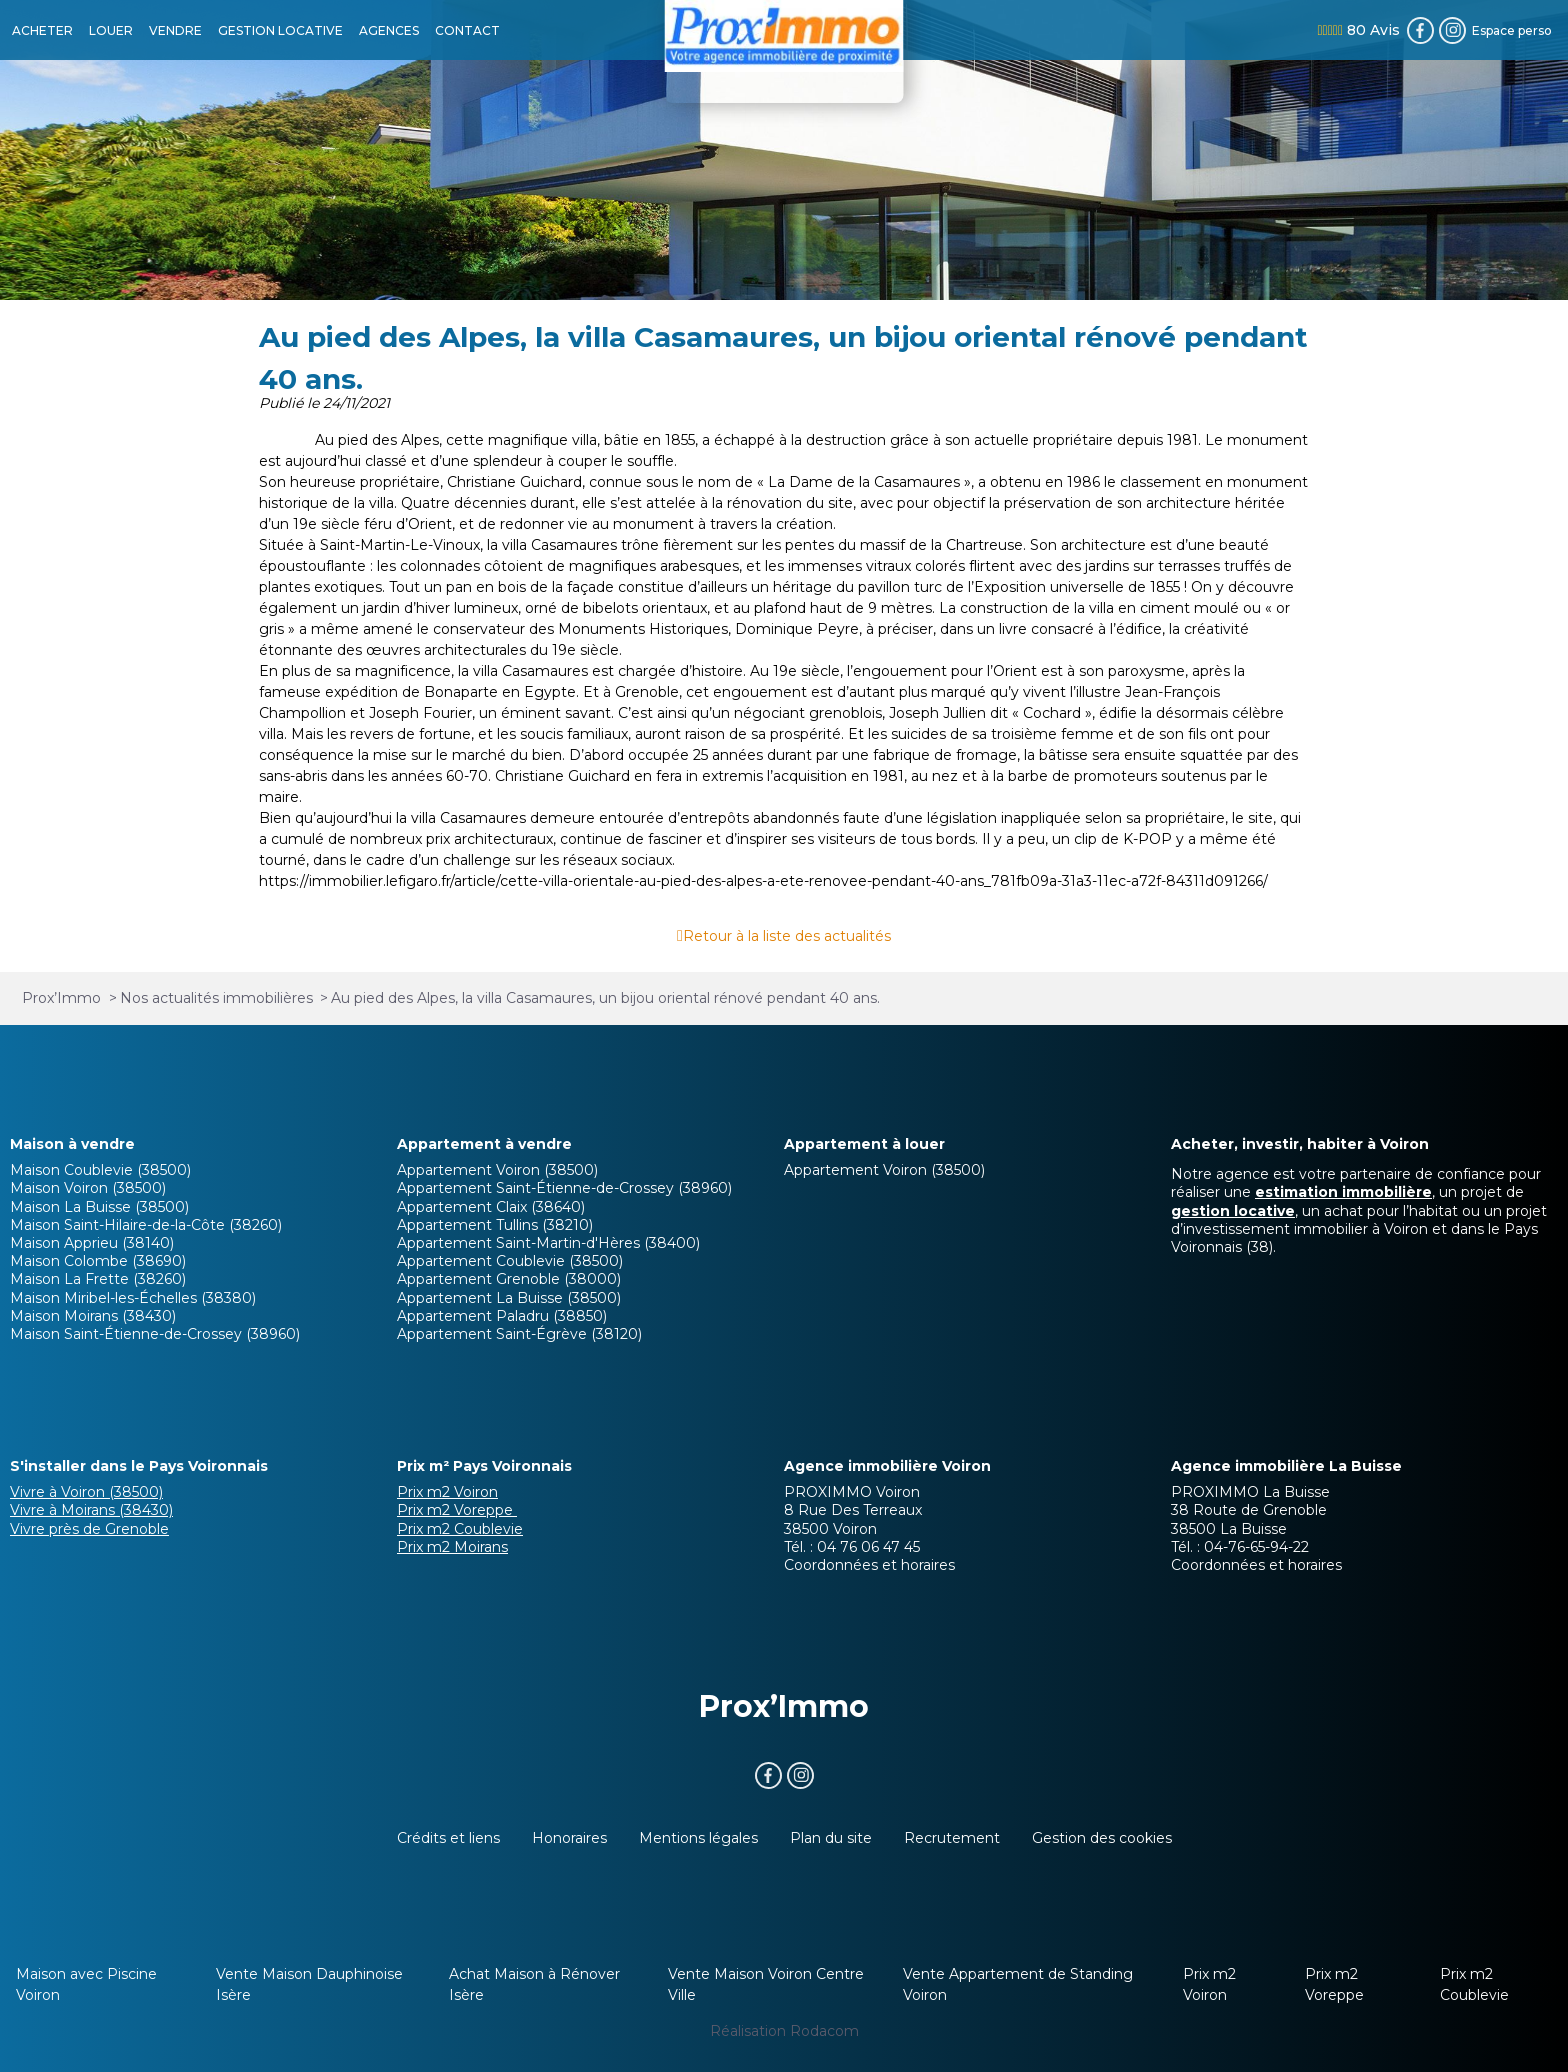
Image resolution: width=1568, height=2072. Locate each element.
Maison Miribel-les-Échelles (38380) (133, 1298)
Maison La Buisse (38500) (99, 1207)
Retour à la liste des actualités (787, 936)
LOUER (111, 30)
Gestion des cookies (1102, 1838)
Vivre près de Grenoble (89, 1529)
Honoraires (569, 1838)
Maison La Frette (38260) (98, 1279)
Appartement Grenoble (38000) (509, 1279)
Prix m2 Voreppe (457, 1510)
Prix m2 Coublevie (460, 1529)
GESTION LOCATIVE (280, 30)
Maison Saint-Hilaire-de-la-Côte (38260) (146, 1225)
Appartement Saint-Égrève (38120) (519, 1334)
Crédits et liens (448, 1838)
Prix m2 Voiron (447, 1492)
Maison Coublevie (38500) (100, 1170)
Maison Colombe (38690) (98, 1261)
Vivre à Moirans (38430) (91, 1510)
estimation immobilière (1343, 1192)
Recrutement (952, 1838)
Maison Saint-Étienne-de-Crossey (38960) (155, 1334)
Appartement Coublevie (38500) (510, 1261)
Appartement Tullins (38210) (495, 1225)
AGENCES (389, 30)
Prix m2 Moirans (452, 1547)
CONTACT (467, 30)
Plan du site (831, 1838)
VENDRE (175, 30)
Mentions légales (698, 1838)
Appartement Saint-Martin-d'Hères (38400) (548, 1243)
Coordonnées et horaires (869, 1565)
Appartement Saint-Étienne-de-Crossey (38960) (564, 1188)
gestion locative (1233, 1211)
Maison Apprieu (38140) (92, 1243)
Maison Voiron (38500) (88, 1188)
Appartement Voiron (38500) (497, 1170)
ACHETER (42, 30)
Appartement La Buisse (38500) (509, 1298)
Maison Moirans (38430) (93, 1316)
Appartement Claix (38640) (491, 1207)
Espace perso (1512, 30)
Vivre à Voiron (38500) (86, 1492)
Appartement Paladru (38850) (502, 1316)
